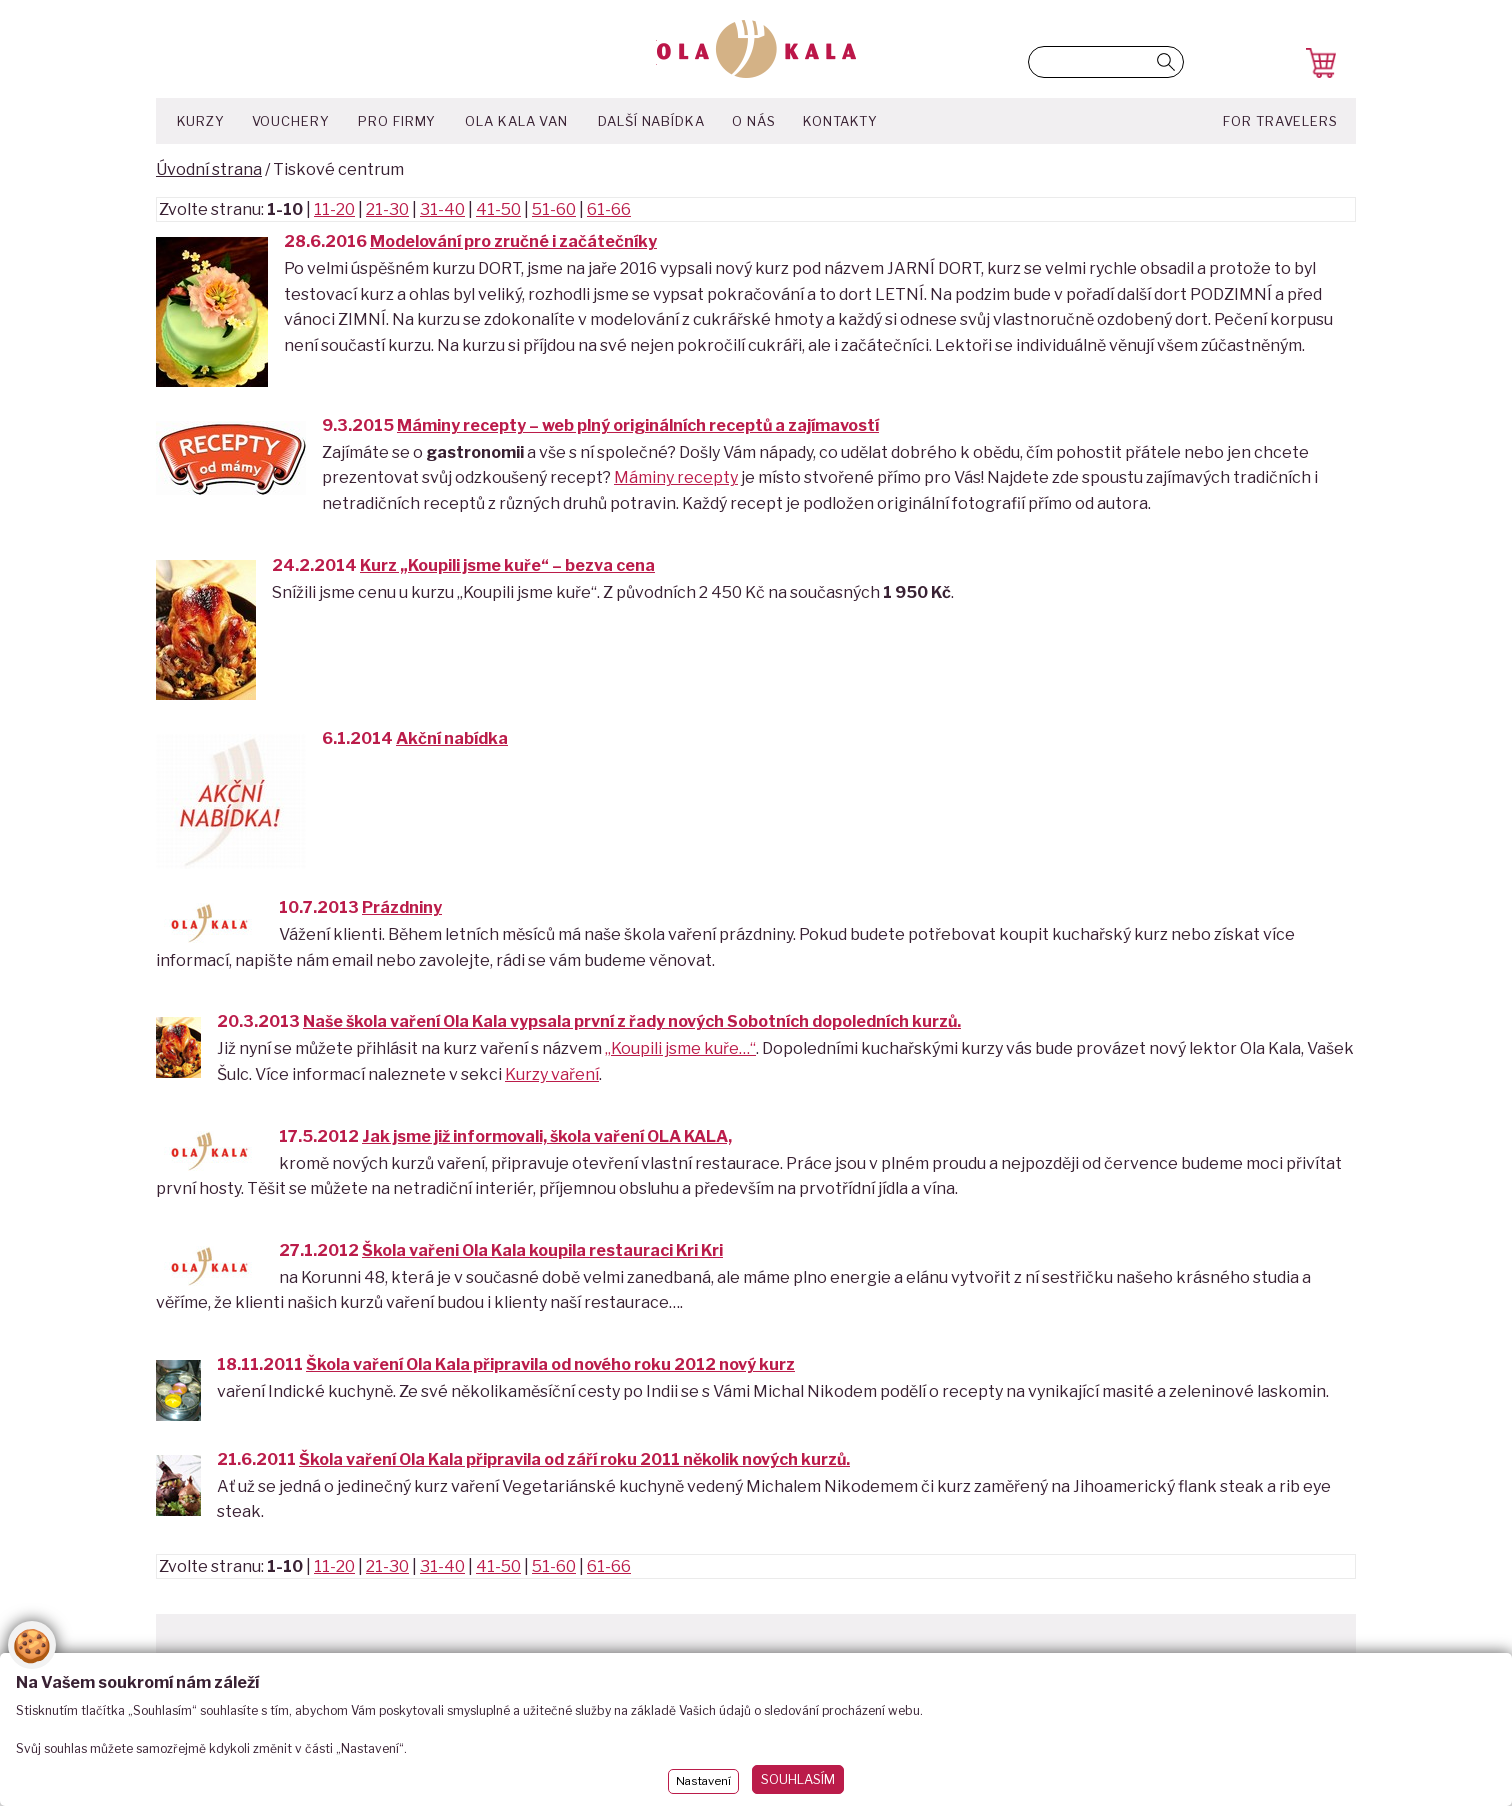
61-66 (609, 209)
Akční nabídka (452, 738)
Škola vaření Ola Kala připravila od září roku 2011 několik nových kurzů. (574, 1459)
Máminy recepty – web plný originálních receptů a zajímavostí (638, 425)
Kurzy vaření (552, 1074)
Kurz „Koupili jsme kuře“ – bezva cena (507, 565)
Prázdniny (402, 907)
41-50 (498, 209)
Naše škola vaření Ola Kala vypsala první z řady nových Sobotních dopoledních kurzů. (632, 1021)
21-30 (387, 209)
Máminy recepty (676, 477)
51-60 (554, 209)
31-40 (442, 209)
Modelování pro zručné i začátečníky (513, 241)
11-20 (334, 209)
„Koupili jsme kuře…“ (680, 1048)
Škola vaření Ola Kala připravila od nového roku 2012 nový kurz (550, 1364)
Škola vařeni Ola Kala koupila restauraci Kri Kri (542, 1250)
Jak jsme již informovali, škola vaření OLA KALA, (547, 1136)
